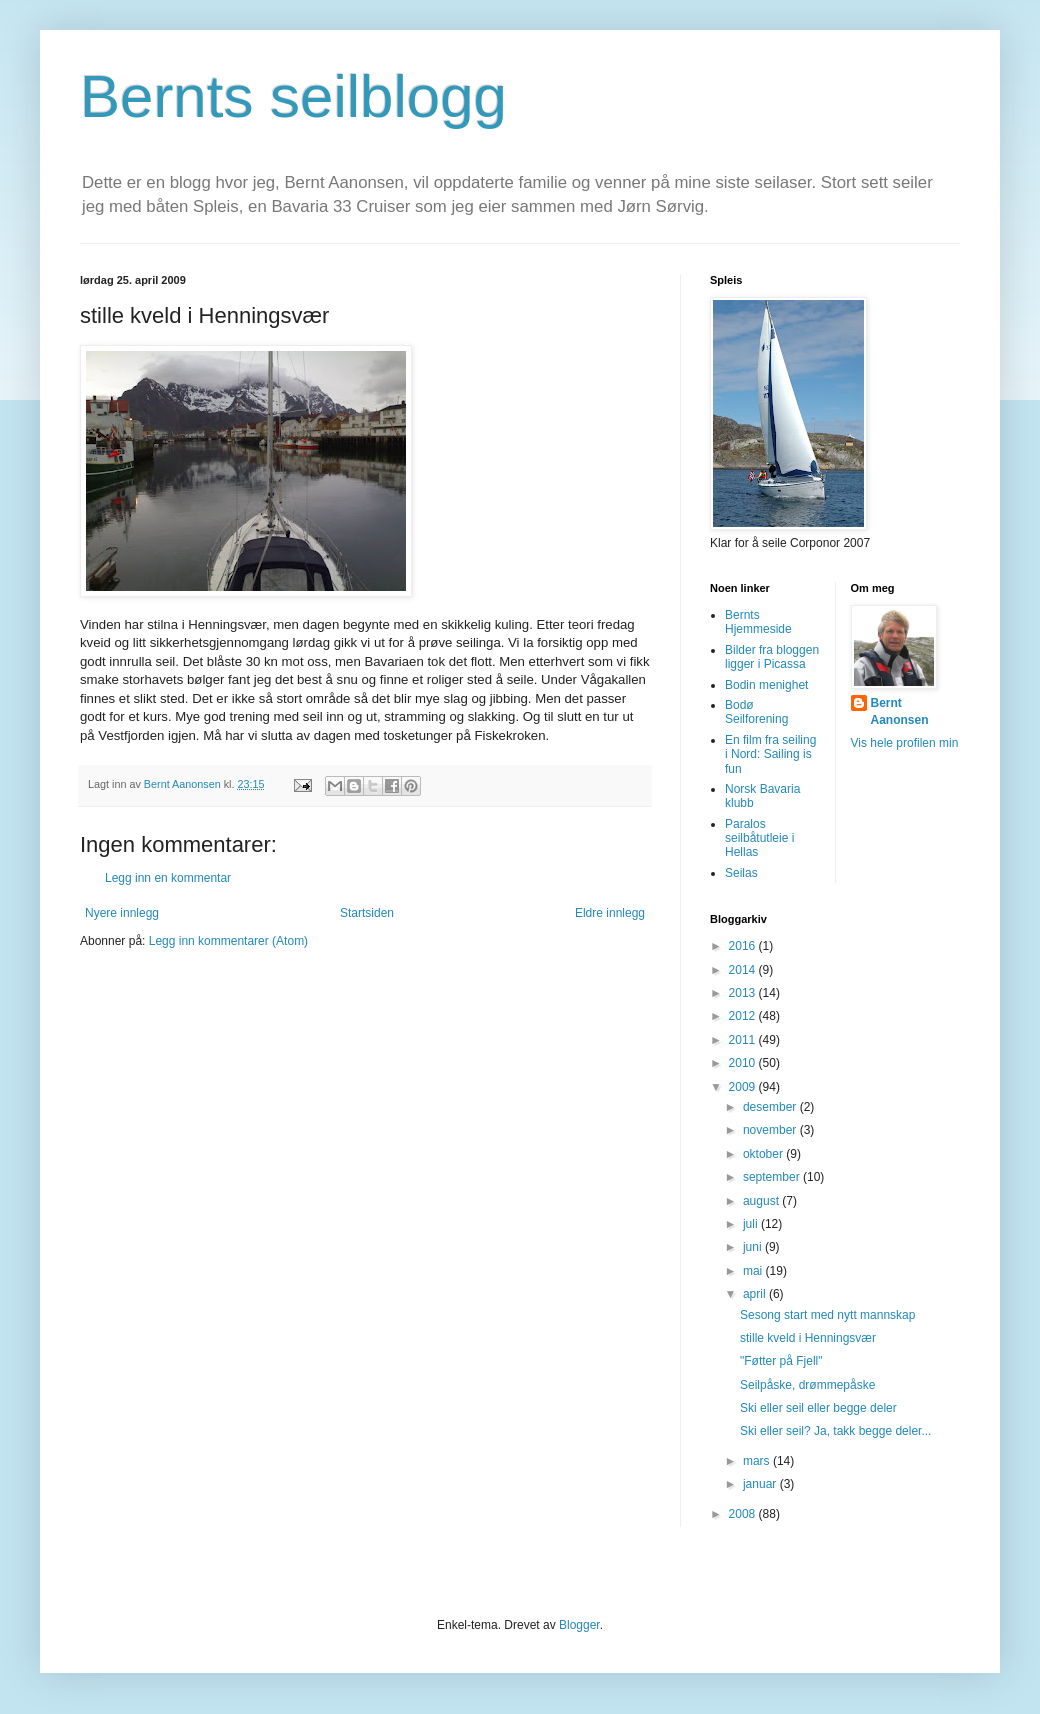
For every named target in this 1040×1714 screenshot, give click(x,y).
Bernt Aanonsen (900, 711)
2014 (744, 970)
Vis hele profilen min (905, 743)
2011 (744, 1040)
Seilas (741, 873)
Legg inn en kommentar (168, 878)
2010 (744, 1063)
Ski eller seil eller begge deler (818, 1408)
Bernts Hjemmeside (758, 622)
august (762, 1201)
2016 (744, 946)
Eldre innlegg (610, 913)
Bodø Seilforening (756, 712)
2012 (744, 1016)
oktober (764, 1154)
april (756, 1294)
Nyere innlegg (122, 913)
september (773, 1177)
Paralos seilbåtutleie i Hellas (759, 838)
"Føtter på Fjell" (781, 1361)
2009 (744, 1087)
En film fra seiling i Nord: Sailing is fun (770, 754)
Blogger (579, 1625)
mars (758, 1461)
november (771, 1130)
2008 (744, 1514)
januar (761, 1484)
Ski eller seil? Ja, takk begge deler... (835, 1431)
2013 (744, 993)
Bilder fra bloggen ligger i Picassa (772, 657)
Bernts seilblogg (293, 96)
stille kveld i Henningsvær (808, 1338)
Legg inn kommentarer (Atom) (228, 941)
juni (754, 1247)
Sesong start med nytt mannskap (827, 1315)
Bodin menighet (766, 685)
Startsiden (367, 913)
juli (752, 1224)
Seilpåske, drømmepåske (807, 1385)
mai (754, 1271)
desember (771, 1107)
